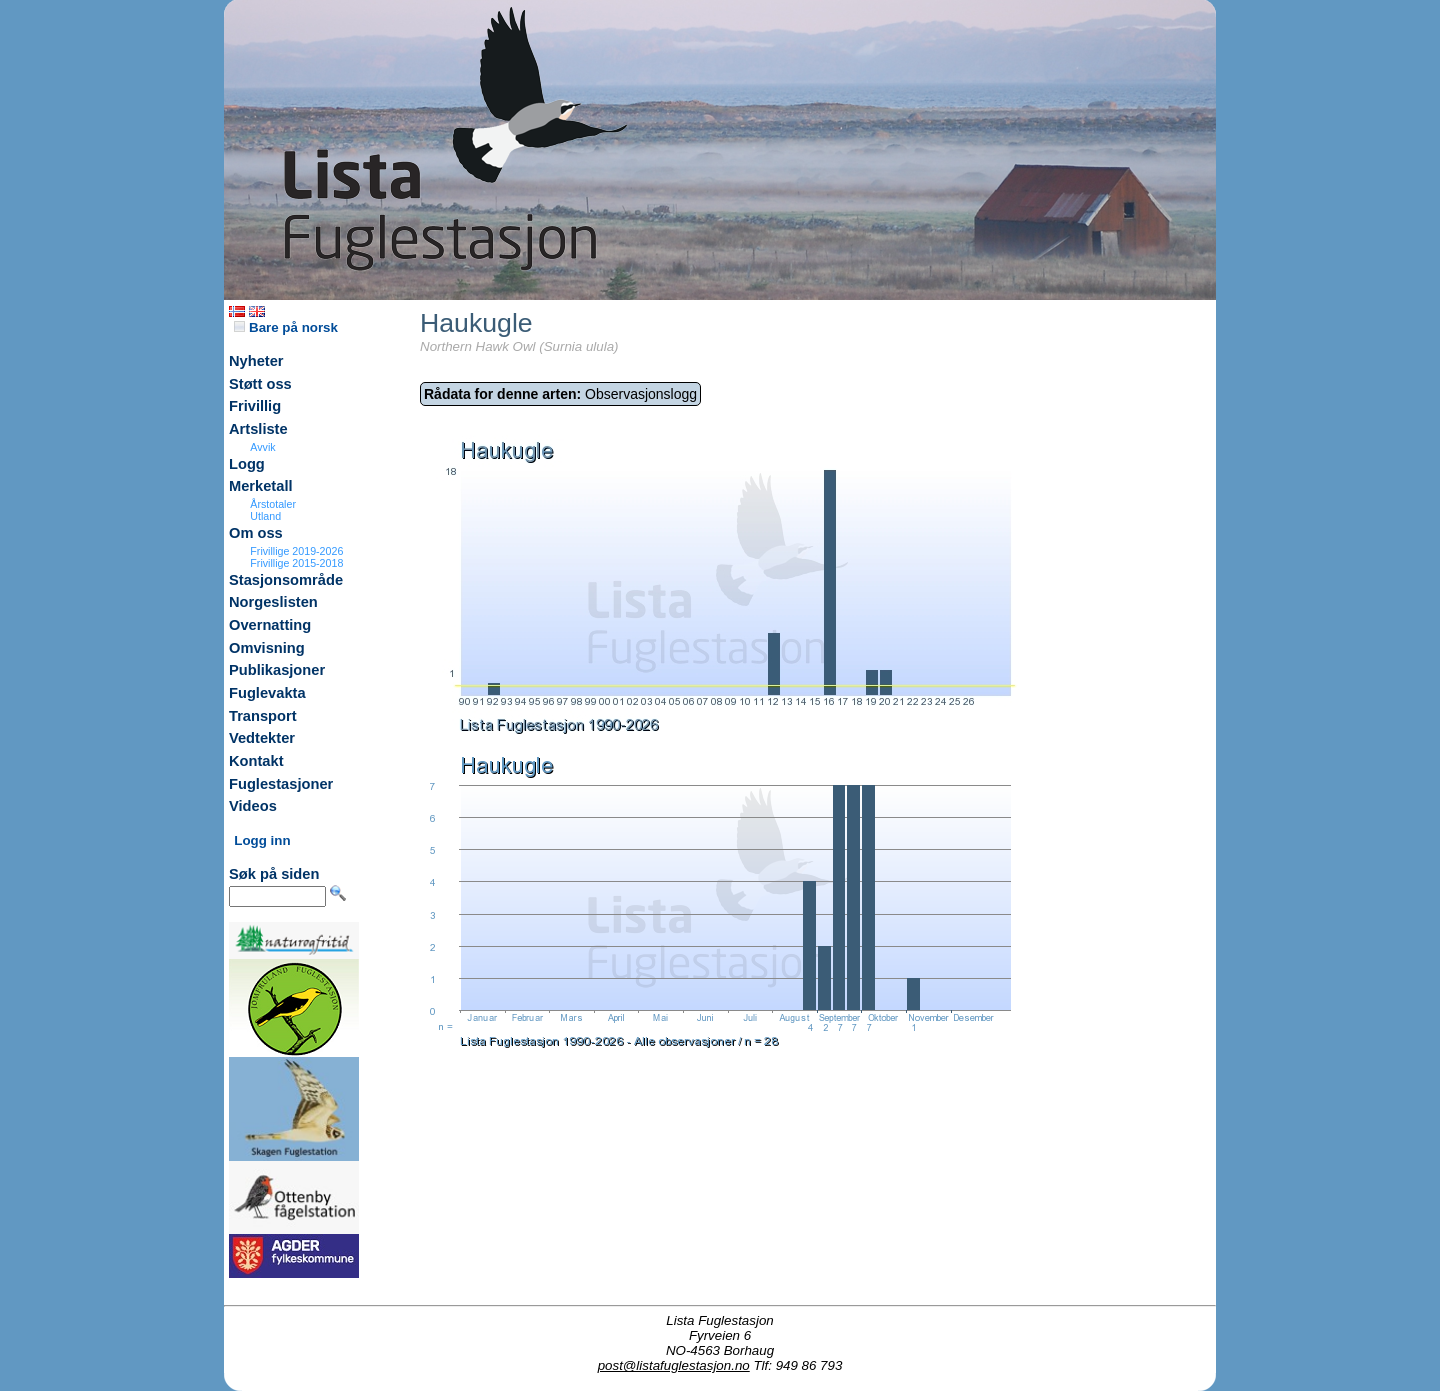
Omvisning (267, 648)
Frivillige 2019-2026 (296, 551)
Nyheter (256, 361)
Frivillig (255, 406)
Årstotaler (273, 504)
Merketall (261, 486)
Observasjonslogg (560, 394)
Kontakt (256, 761)
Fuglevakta (267, 693)
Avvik (262, 447)
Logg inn (262, 840)
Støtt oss (260, 384)
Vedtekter (262, 738)
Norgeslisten (273, 602)
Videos (253, 806)
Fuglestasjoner (281, 784)
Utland (265, 516)
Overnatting (270, 625)
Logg (247, 464)
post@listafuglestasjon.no (674, 1365)
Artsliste (258, 429)
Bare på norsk (286, 327)
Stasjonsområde (286, 580)
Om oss (256, 533)
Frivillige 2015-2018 (296, 563)
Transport (263, 716)
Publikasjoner (277, 670)
